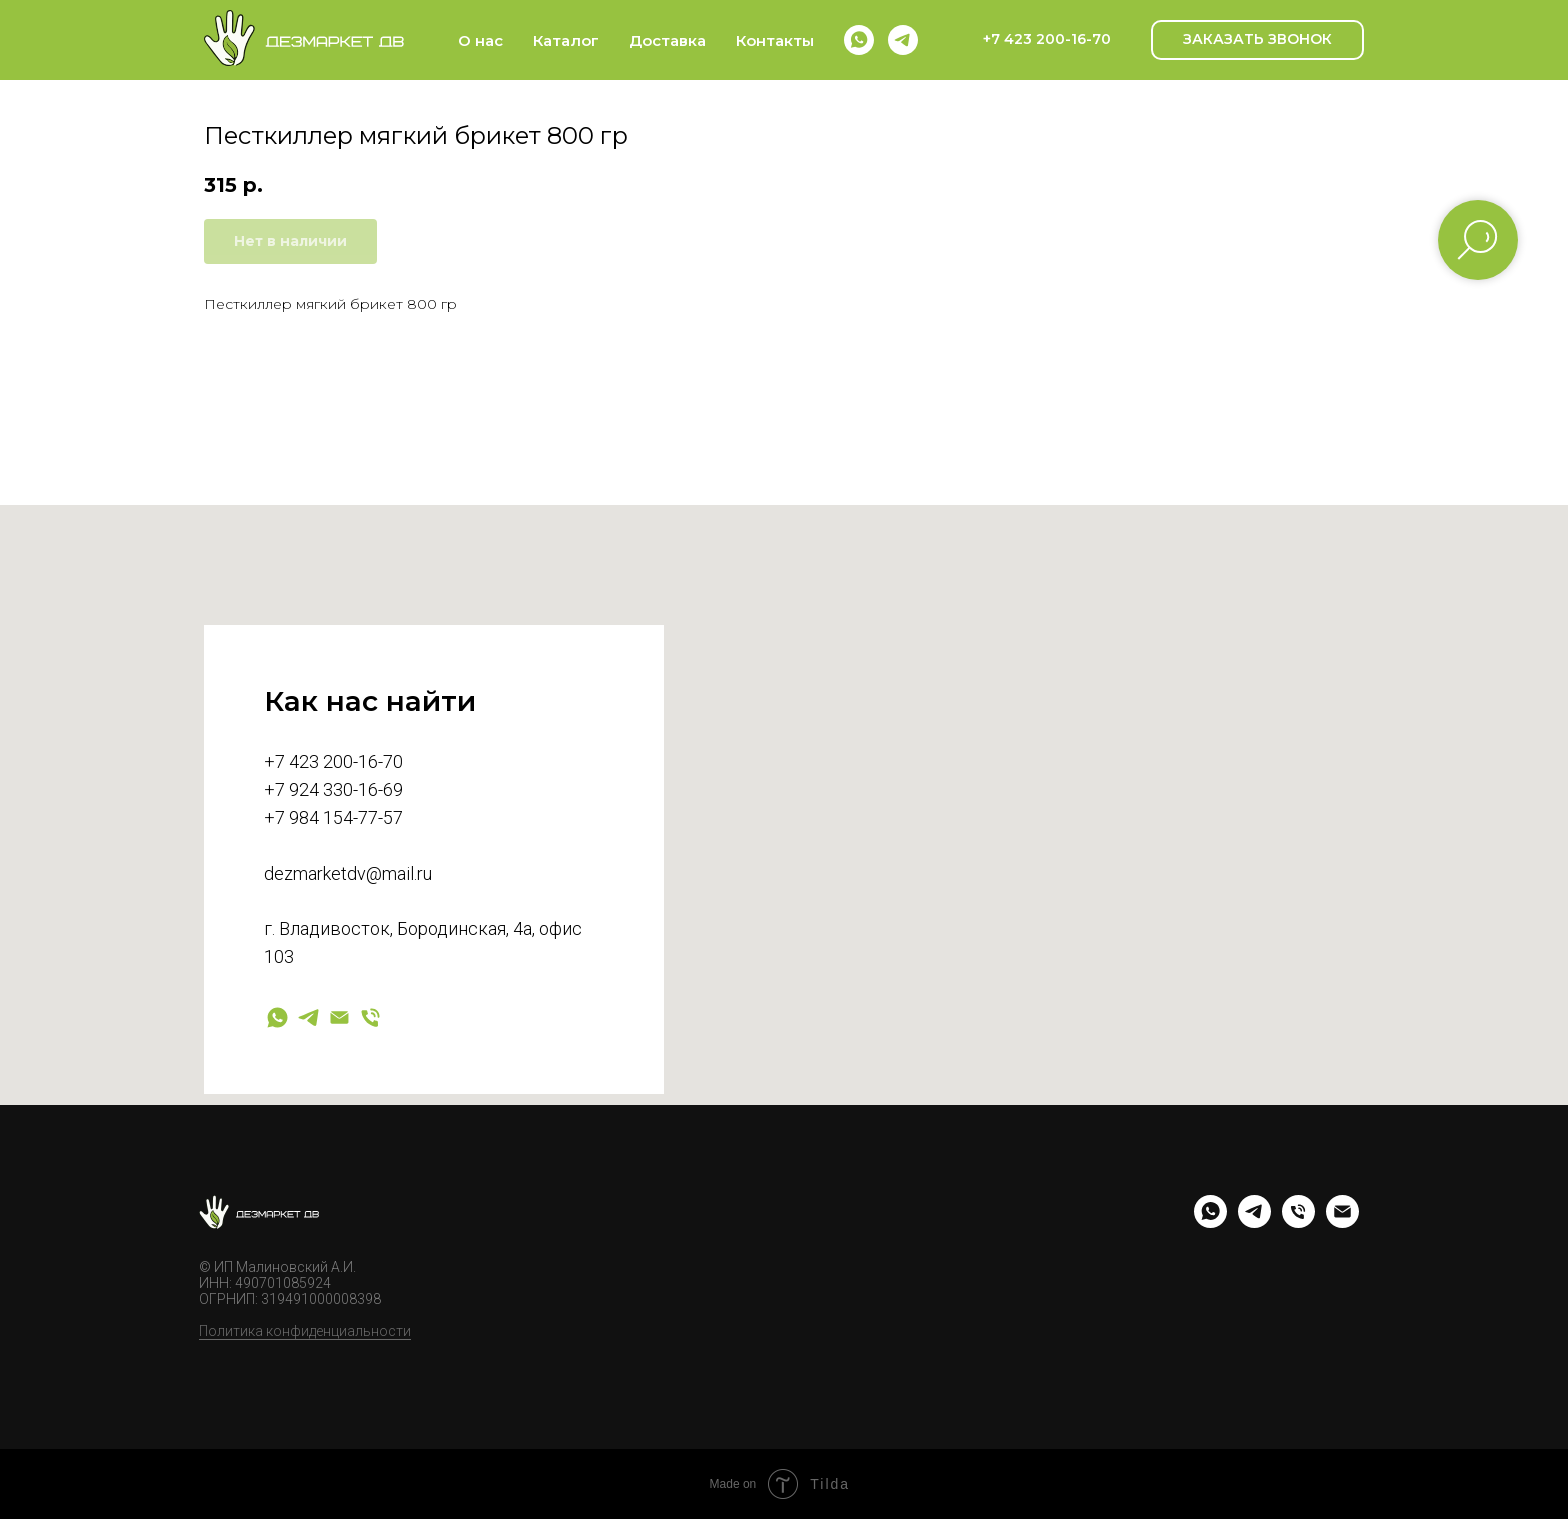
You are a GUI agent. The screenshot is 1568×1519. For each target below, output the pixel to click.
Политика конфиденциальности (305, 1331)
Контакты (775, 40)
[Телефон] (370, 1017)
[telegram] (903, 40)
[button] (1257, 40)
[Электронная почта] (339, 1017)
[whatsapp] (859, 40)
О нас (480, 40)
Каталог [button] (566, 40)
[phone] (1298, 1222)
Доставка (667, 40)
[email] (1342, 1222)
